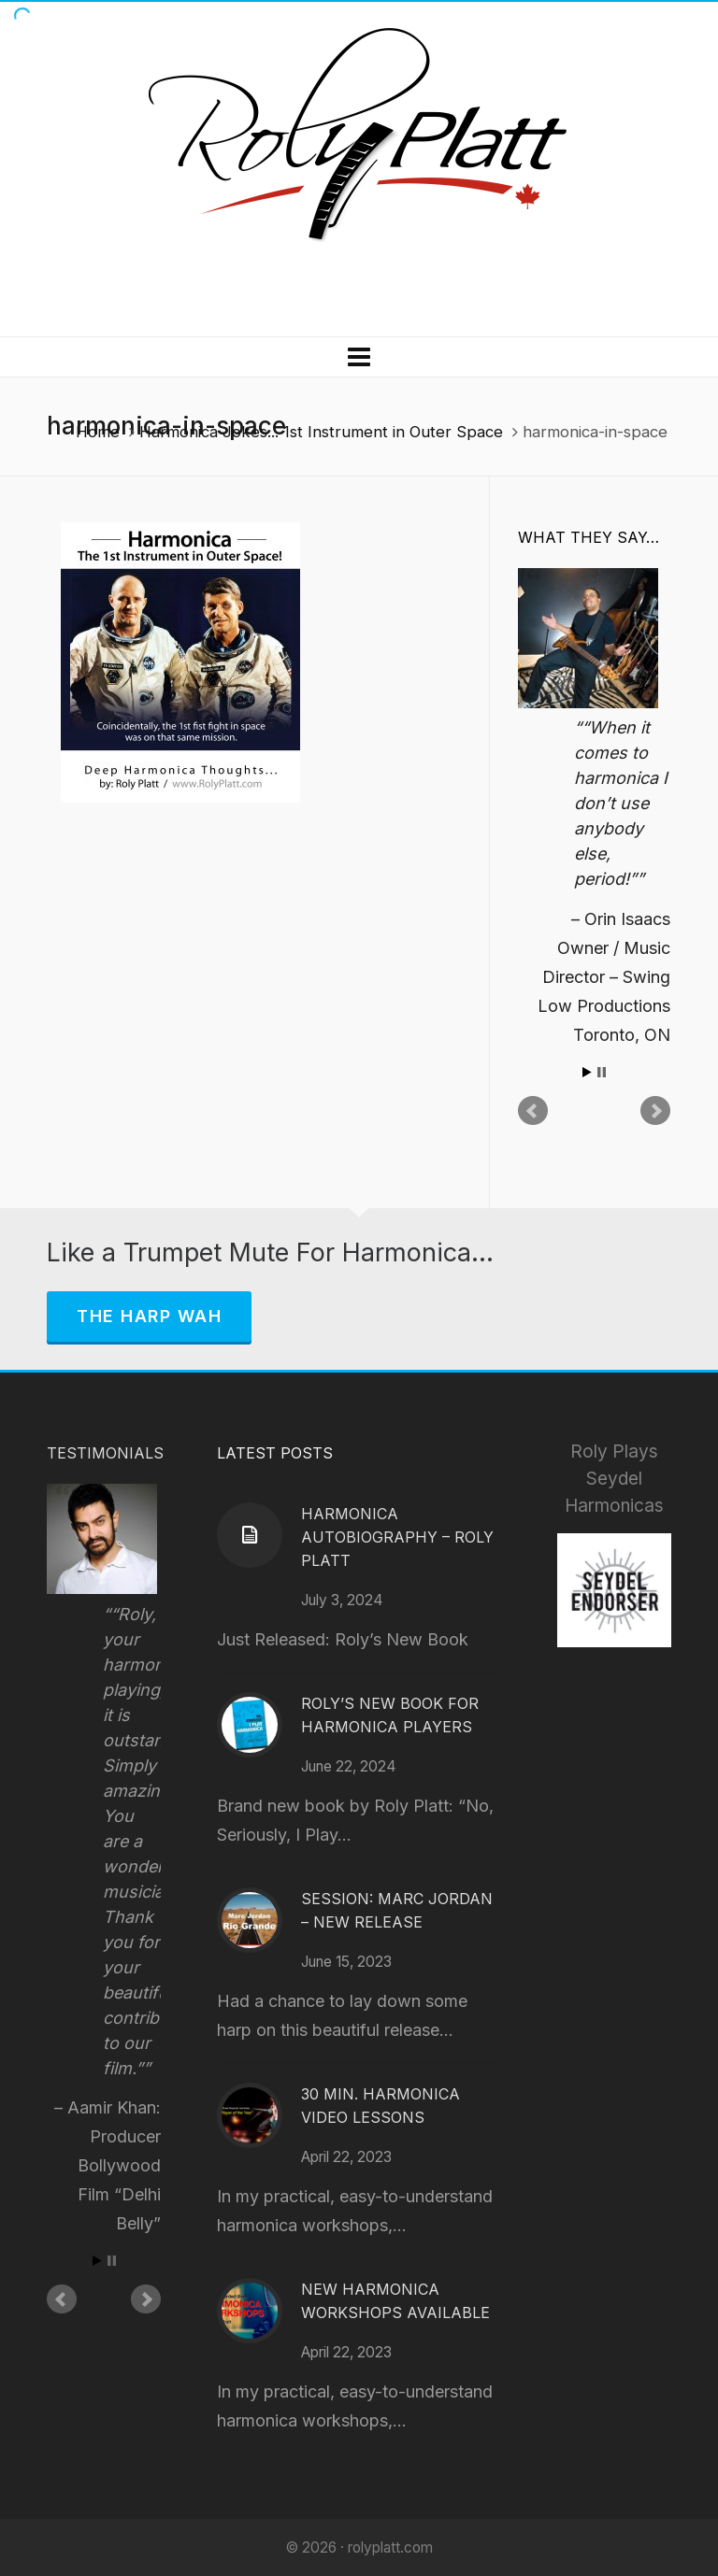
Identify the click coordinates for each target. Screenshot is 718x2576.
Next (655, 1111)
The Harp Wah (149, 1316)
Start (587, 1072)
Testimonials (105, 1453)
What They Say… (588, 537)
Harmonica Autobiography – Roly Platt (397, 1537)
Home (98, 431)
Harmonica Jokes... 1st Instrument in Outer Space (321, 431)
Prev (533, 1111)
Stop (601, 1072)
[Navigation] (359, 357)
